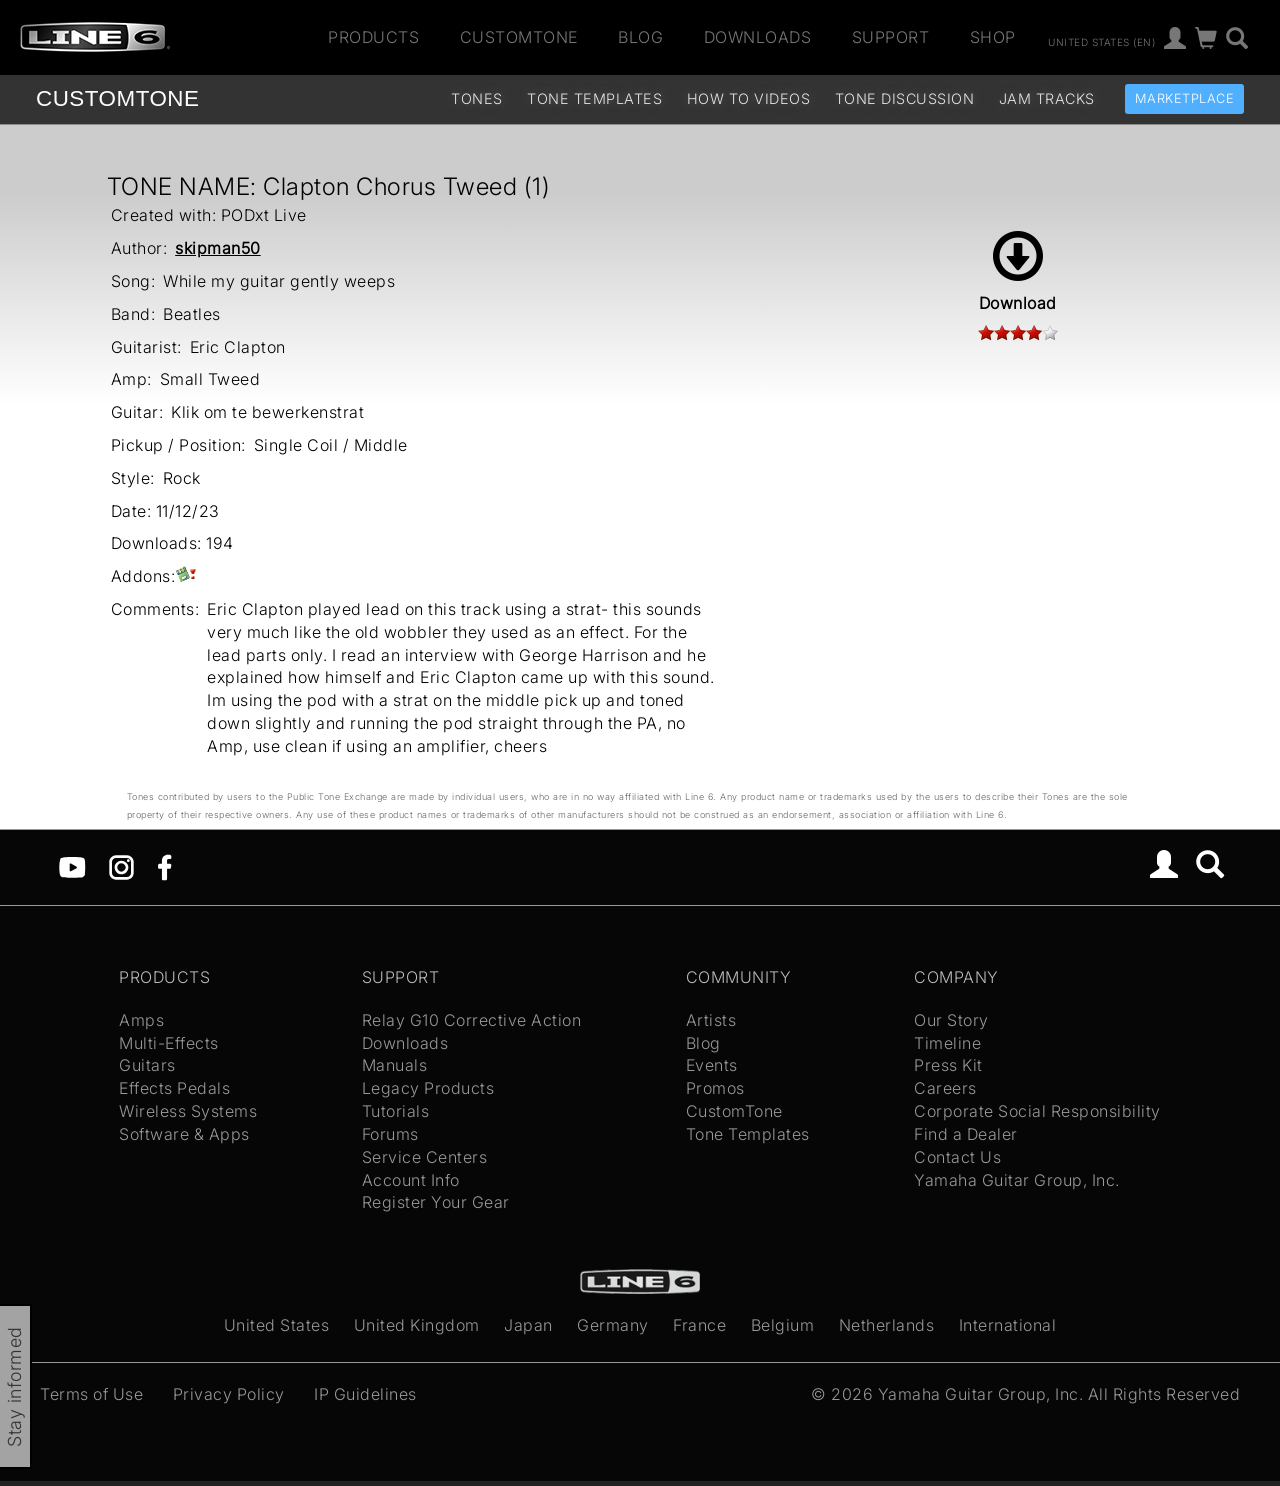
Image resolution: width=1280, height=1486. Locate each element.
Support (891, 37)
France (699, 1325)
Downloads (758, 37)
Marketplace (1185, 98)
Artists (711, 1020)
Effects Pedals (174, 1088)
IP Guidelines (365, 1394)
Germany (613, 1325)
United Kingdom (417, 1325)
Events (712, 1065)
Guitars (147, 1065)
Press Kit (948, 1065)
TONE (117, 98)
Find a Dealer (966, 1134)
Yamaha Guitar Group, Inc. (1017, 1180)
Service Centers (425, 1157)
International (1008, 1325)
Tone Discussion (905, 98)
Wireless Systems (188, 1111)
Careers (945, 1088)
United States (277, 1325)
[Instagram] (121, 866)
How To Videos (749, 98)
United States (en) (1101, 41)
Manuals (395, 1065)
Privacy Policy (229, 1394)
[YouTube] (72, 866)
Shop (993, 37)
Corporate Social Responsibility (1037, 1111)
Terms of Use (91, 1394)
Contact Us (957, 1157)
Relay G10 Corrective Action (472, 1020)
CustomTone (519, 37)
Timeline (947, 1043)
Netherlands (887, 1325)
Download (1018, 272)
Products (373, 37)
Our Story (951, 1020)
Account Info (411, 1180)
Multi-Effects (169, 1043)
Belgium (783, 1325)
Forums (390, 1134)
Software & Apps (184, 1134)
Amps (141, 1020)
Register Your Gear (436, 1202)
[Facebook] (164, 866)
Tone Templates (594, 98)
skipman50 (218, 248)
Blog (640, 37)
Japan (528, 1325)
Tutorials (396, 1111)
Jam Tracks (1047, 98)
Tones (477, 98)
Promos (715, 1088)
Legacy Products (428, 1088)
